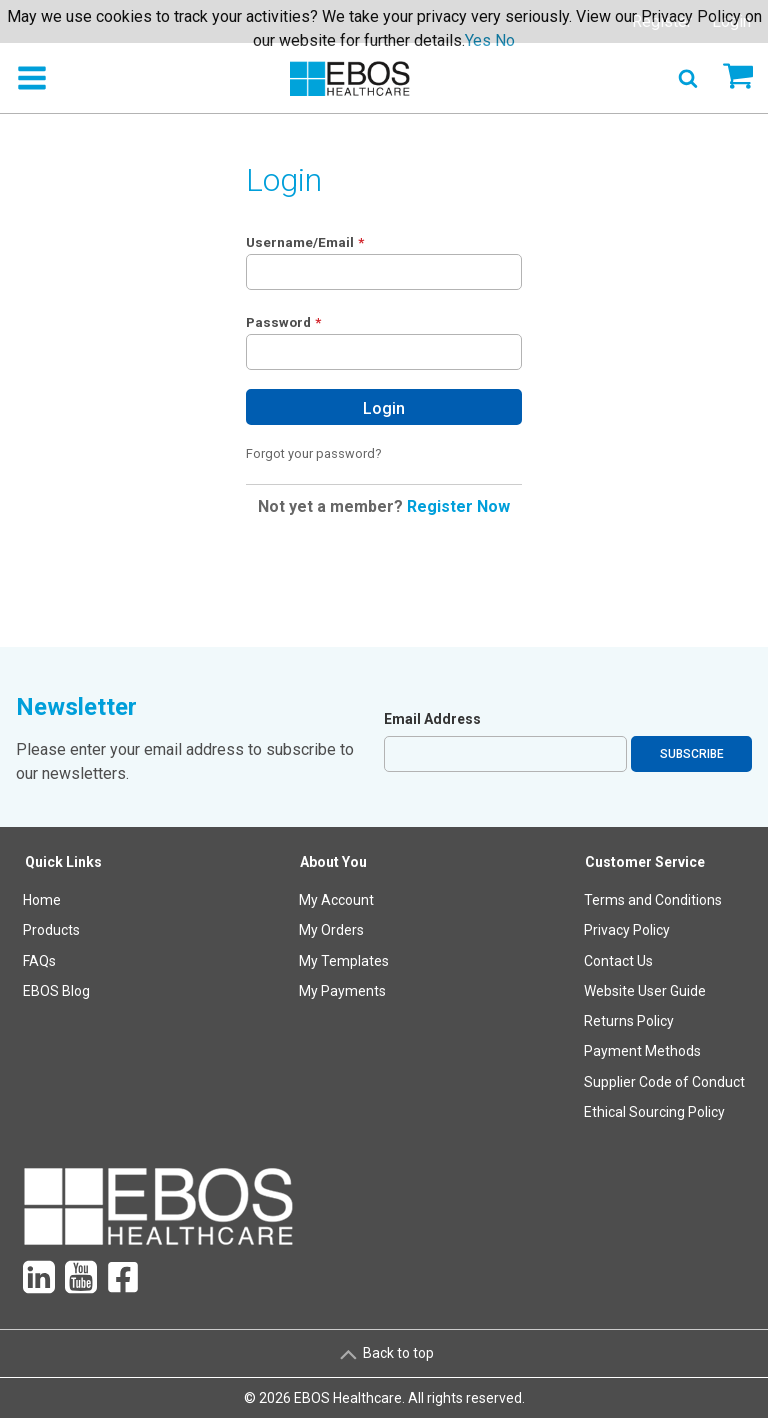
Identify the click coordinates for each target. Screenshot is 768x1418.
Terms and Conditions (653, 900)
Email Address (432, 719)
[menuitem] (64, 991)
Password (278, 322)
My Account (336, 900)
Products (51, 930)
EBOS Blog (56, 991)
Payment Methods (642, 1051)
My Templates (344, 961)
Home (42, 900)
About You (333, 862)
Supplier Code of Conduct (664, 1082)
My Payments (342, 991)
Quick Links (63, 862)
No (505, 40)
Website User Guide (645, 991)
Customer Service (645, 862)
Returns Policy (629, 1021)
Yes (478, 40)
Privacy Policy (627, 930)
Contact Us (618, 961)
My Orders (331, 930)
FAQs (39, 961)
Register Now (458, 506)
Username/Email (300, 242)
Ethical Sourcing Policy (654, 1112)
